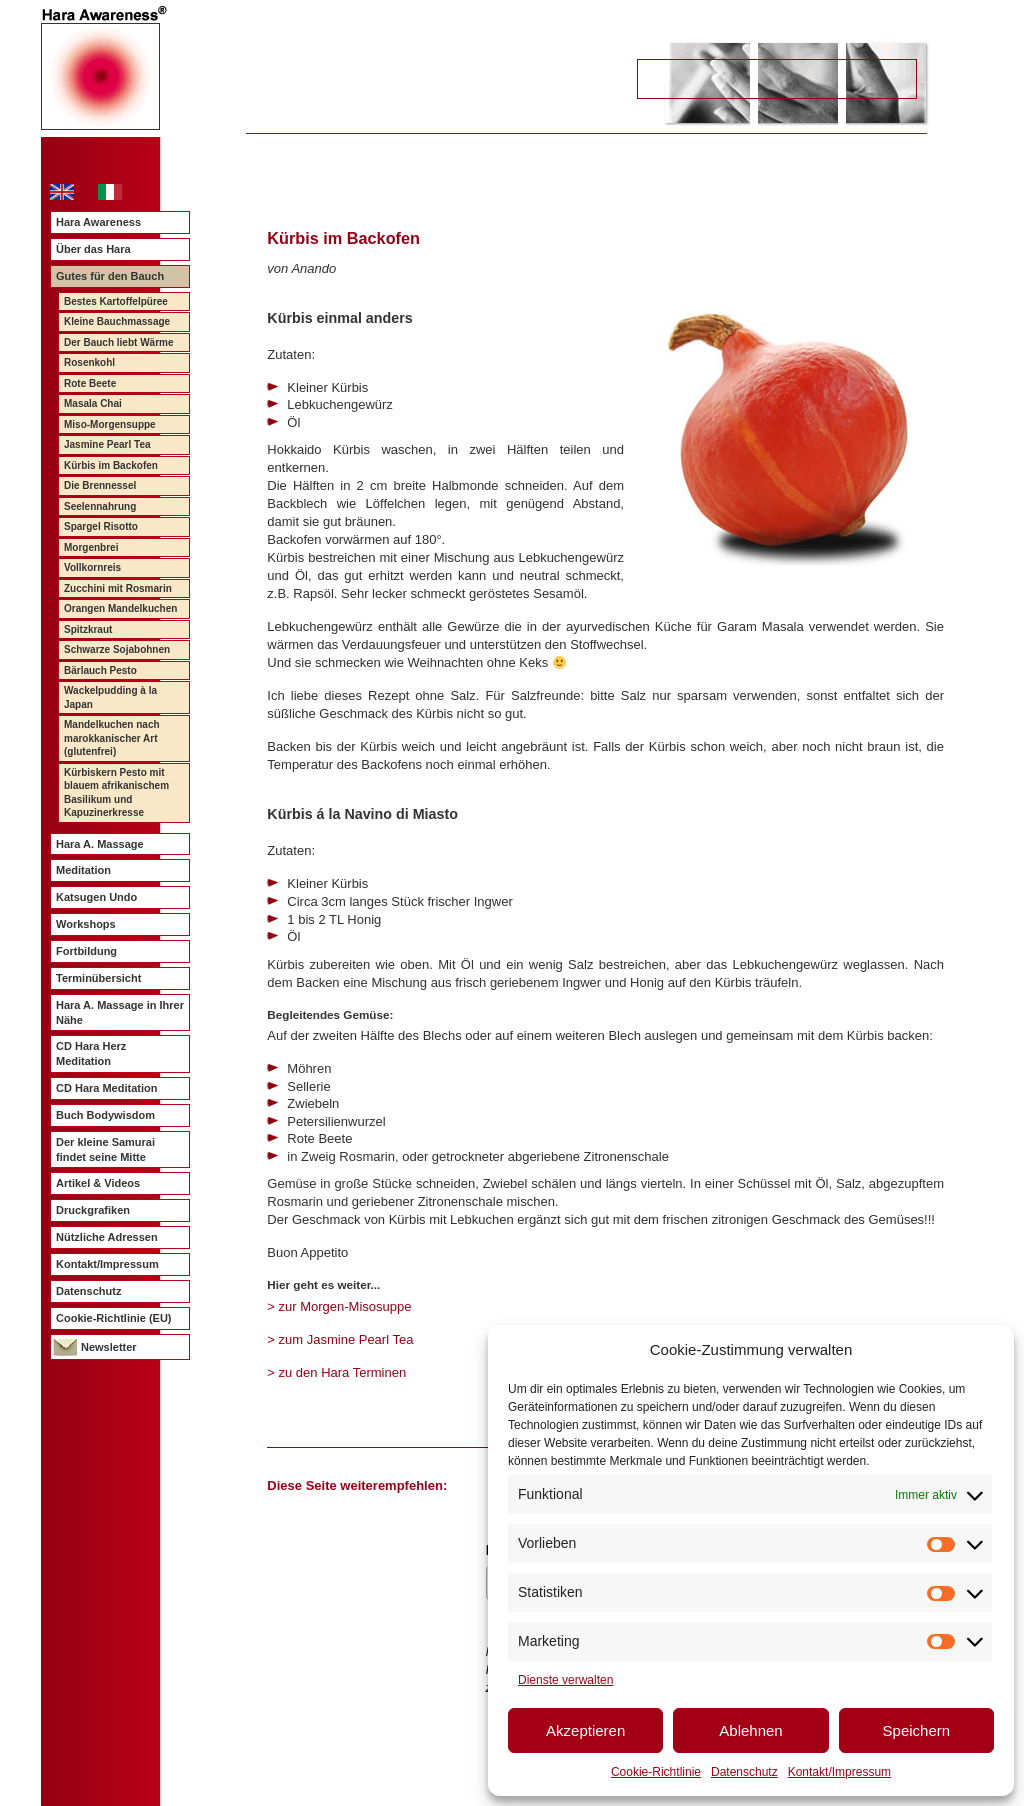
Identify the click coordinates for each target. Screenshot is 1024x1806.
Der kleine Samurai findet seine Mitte (105, 1149)
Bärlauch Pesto (100, 670)
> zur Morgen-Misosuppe (339, 1306)
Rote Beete (90, 383)
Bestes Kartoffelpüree (116, 301)
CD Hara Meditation (106, 1088)
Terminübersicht (98, 978)
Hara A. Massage (100, 844)
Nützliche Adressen (107, 1237)
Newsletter (109, 1347)
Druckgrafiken (93, 1210)
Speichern (917, 1730)
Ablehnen (750, 1730)
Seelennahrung (100, 506)
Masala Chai (93, 403)
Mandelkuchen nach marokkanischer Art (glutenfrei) (112, 738)
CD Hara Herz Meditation (91, 1053)
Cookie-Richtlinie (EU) (114, 1318)
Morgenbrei (91, 547)
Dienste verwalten (565, 1680)
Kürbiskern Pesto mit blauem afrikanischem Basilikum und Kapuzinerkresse (116, 793)
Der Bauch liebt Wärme (118, 342)
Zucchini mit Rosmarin (118, 588)
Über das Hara (93, 249)
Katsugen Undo (96, 897)
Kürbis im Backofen (111, 465)
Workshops (86, 924)
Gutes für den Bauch (110, 276)
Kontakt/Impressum (839, 1772)
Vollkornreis (92, 567)
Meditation (83, 870)
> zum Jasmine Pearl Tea (340, 1339)
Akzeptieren (585, 1730)
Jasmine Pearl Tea (107, 444)
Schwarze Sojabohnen (117, 649)
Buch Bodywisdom (105, 1115)
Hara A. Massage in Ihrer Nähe (120, 1012)
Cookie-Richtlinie (656, 1772)
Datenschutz (744, 1772)
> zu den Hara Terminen (336, 1372)
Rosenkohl (89, 362)
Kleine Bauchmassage (117, 321)
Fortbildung (86, 951)
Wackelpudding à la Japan (110, 697)
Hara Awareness (98, 222)
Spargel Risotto (101, 526)
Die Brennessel (100, 485)
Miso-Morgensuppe (110, 424)
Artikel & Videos (98, 1183)
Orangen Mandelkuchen (120, 608)
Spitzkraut (88, 629)
